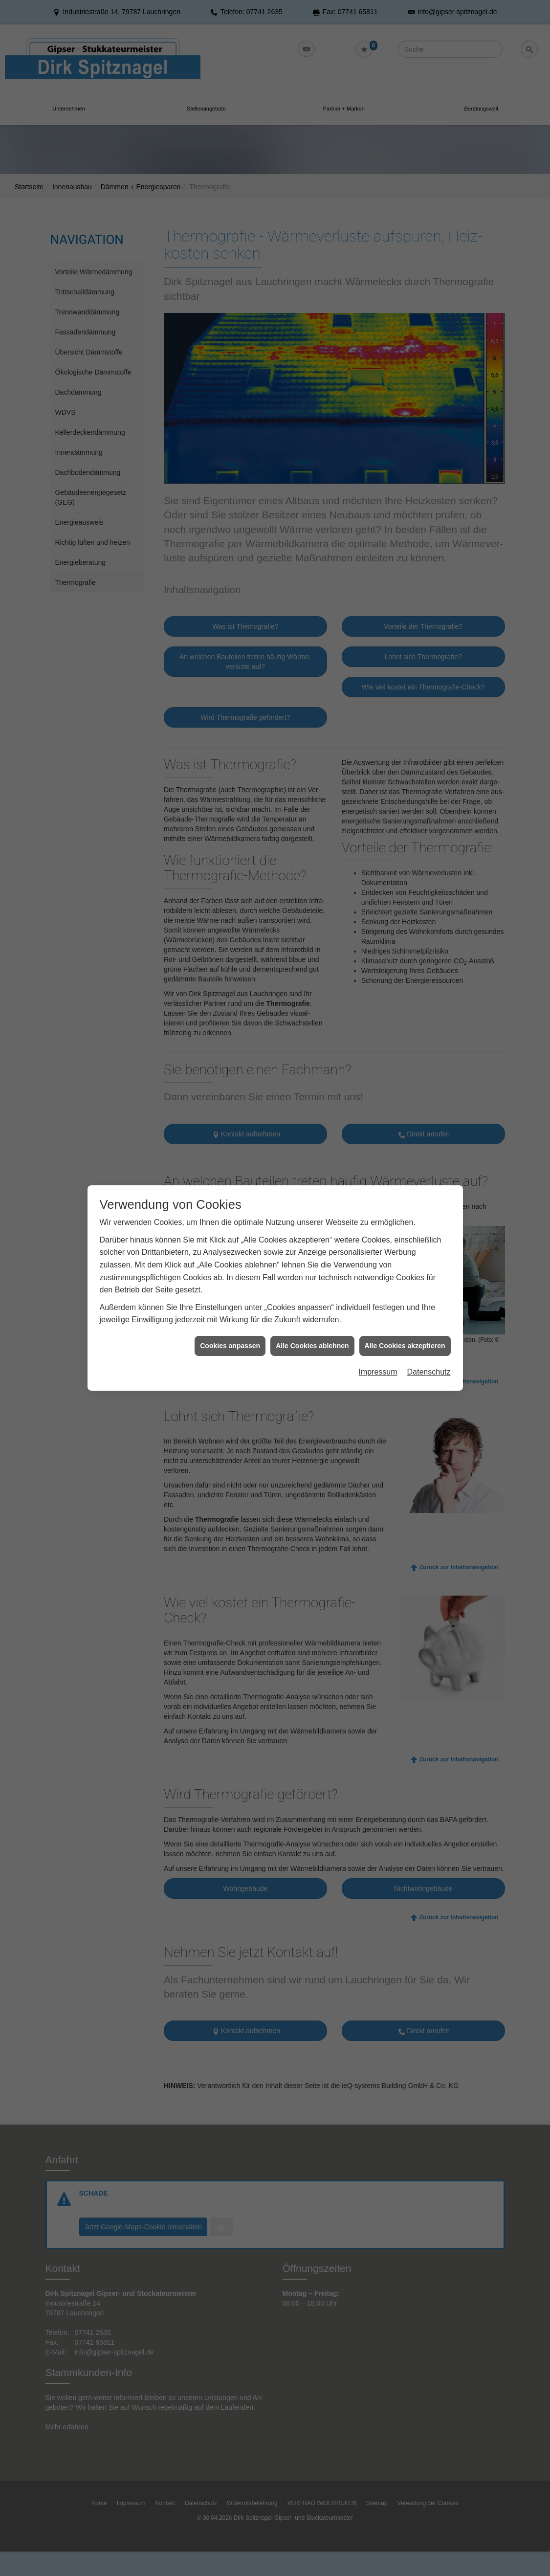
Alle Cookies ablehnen (312, 1262)
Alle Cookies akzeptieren (405, 1262)
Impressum (377, 1289)
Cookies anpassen (230, 1262)
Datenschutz (429, 1289)
